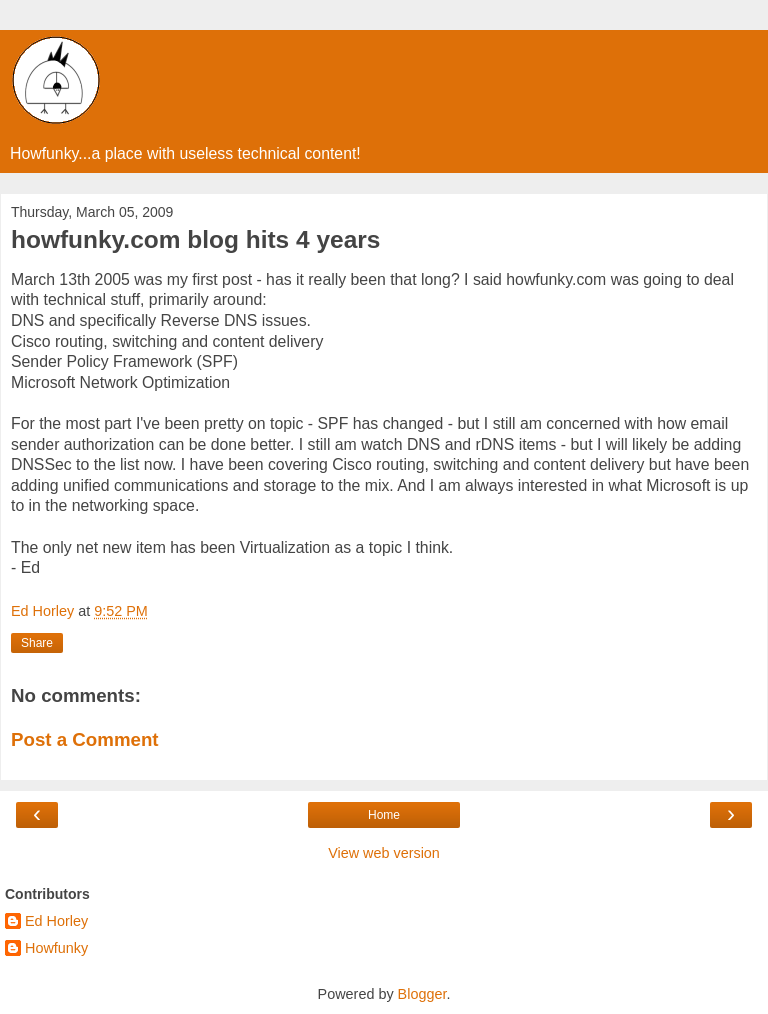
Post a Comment (85, 739)
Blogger (422, 994)
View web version (384, 853)
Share (37, 643)
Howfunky (56, 948)
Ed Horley (56, 921)
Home (384, 815)
